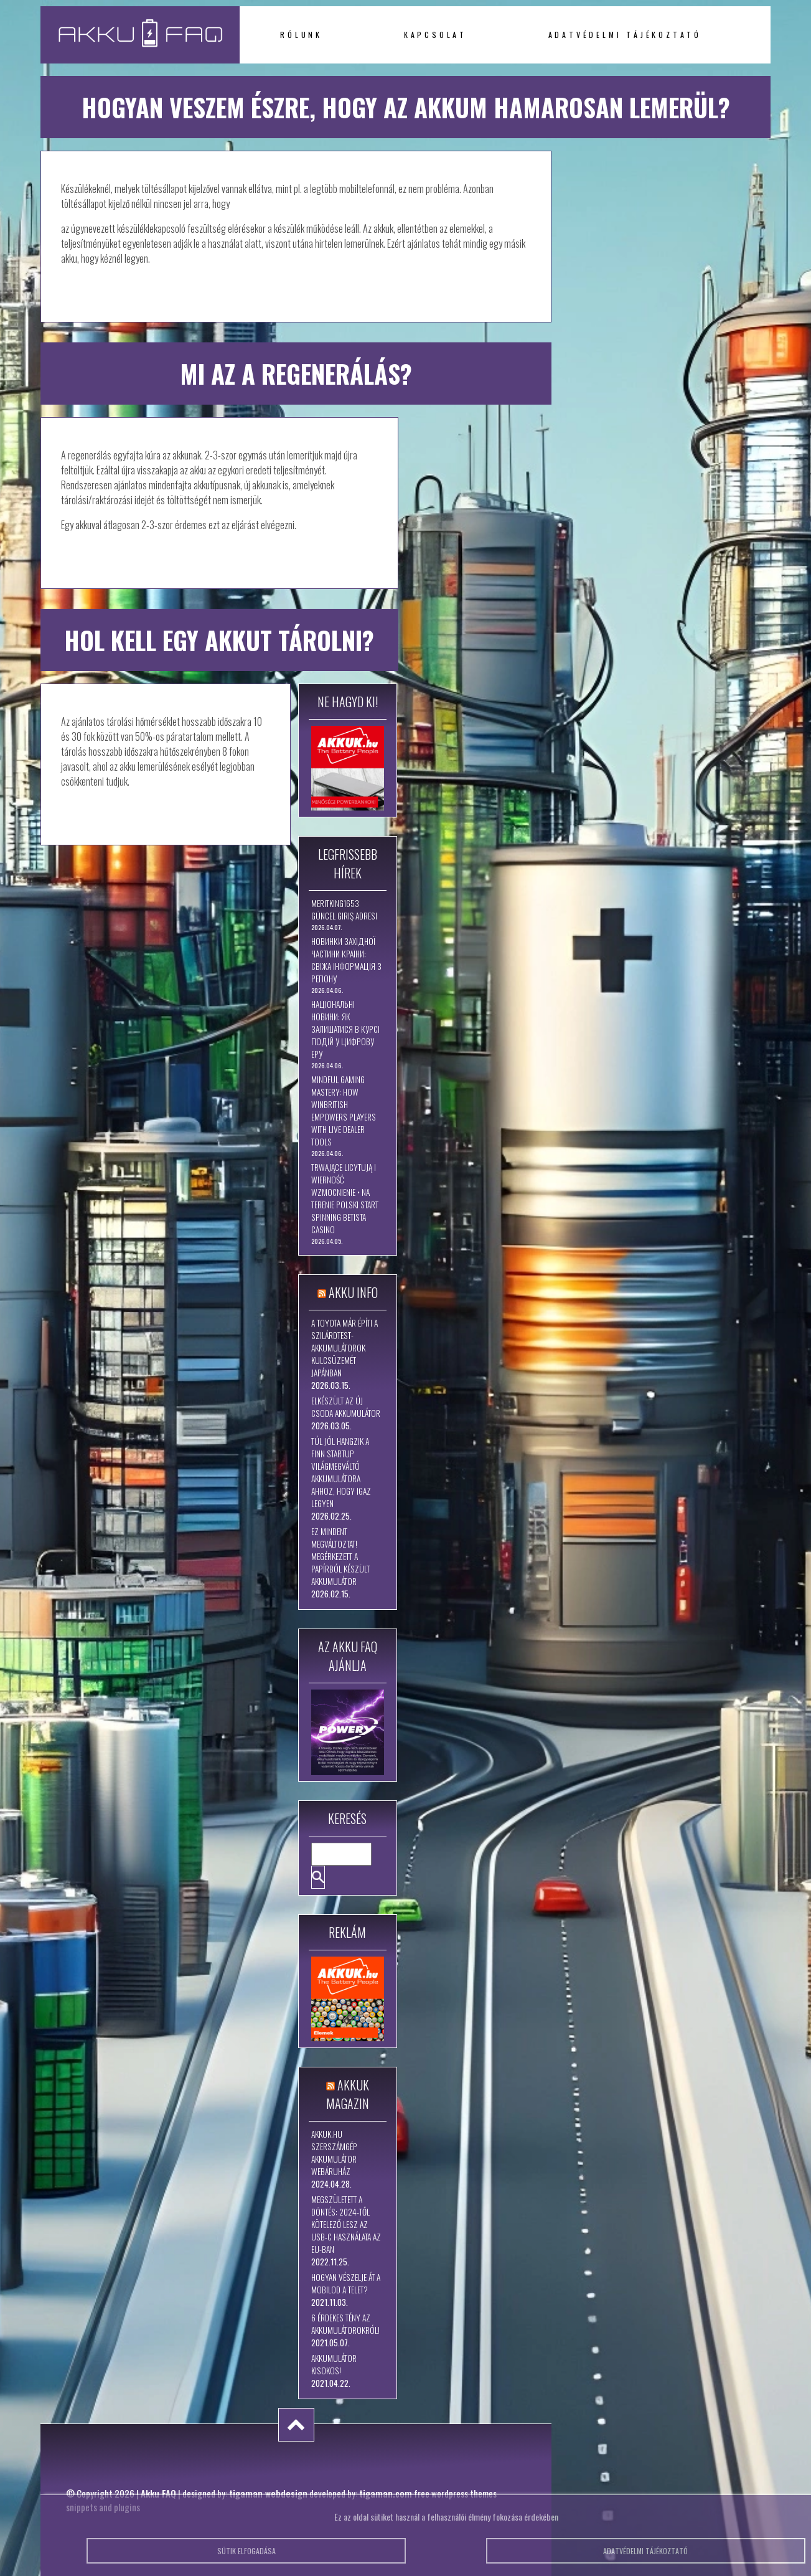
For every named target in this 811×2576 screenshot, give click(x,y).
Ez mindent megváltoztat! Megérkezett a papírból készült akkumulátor (340, 1556)
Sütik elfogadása (246, 2557)
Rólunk (301, 34)
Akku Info (353, 1292)
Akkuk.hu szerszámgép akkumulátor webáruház (334, 2153)
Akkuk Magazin (347, 2094)
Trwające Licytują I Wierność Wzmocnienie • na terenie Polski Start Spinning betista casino (344, 1198)
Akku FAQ (158, 2493)
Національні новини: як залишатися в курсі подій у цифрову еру (345, 1029)
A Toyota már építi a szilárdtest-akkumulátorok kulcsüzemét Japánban (344, 1348)
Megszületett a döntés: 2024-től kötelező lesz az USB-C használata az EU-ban (346, 2224)
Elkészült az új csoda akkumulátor (345, 1406)
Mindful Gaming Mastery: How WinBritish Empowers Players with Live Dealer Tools (343, 1110)
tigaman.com (385, 2493)
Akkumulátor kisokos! (334, 2364)
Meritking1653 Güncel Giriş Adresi (344, 909)
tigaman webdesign (268, 2493)
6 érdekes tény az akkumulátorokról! (345, 2323)
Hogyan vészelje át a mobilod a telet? (345, 2283)
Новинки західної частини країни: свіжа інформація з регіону (346, 960)
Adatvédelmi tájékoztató (624, 34)
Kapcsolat (435, 34)
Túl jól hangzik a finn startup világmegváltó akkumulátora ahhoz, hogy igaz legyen (341, 1472)
